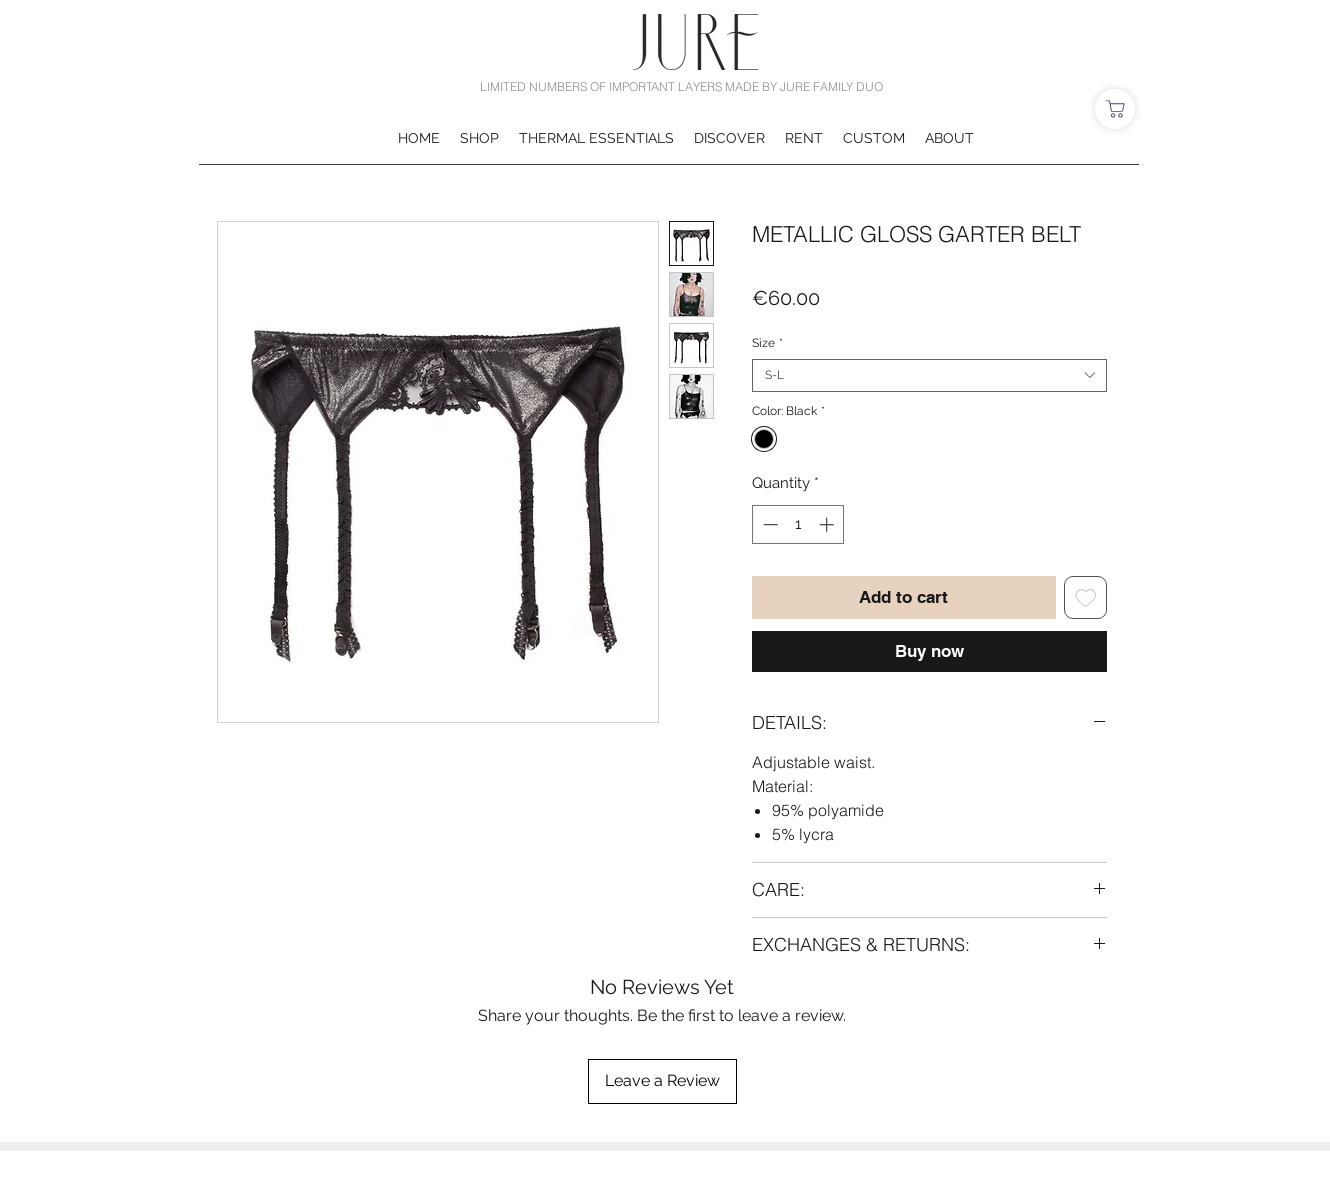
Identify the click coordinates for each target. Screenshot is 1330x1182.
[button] (479, 138)
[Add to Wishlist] (1086, 598)
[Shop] (1115, 109)
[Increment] (828, 524)
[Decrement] (768, 524)
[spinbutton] (798, 524)
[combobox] (929, 375)
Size (767, 343)
